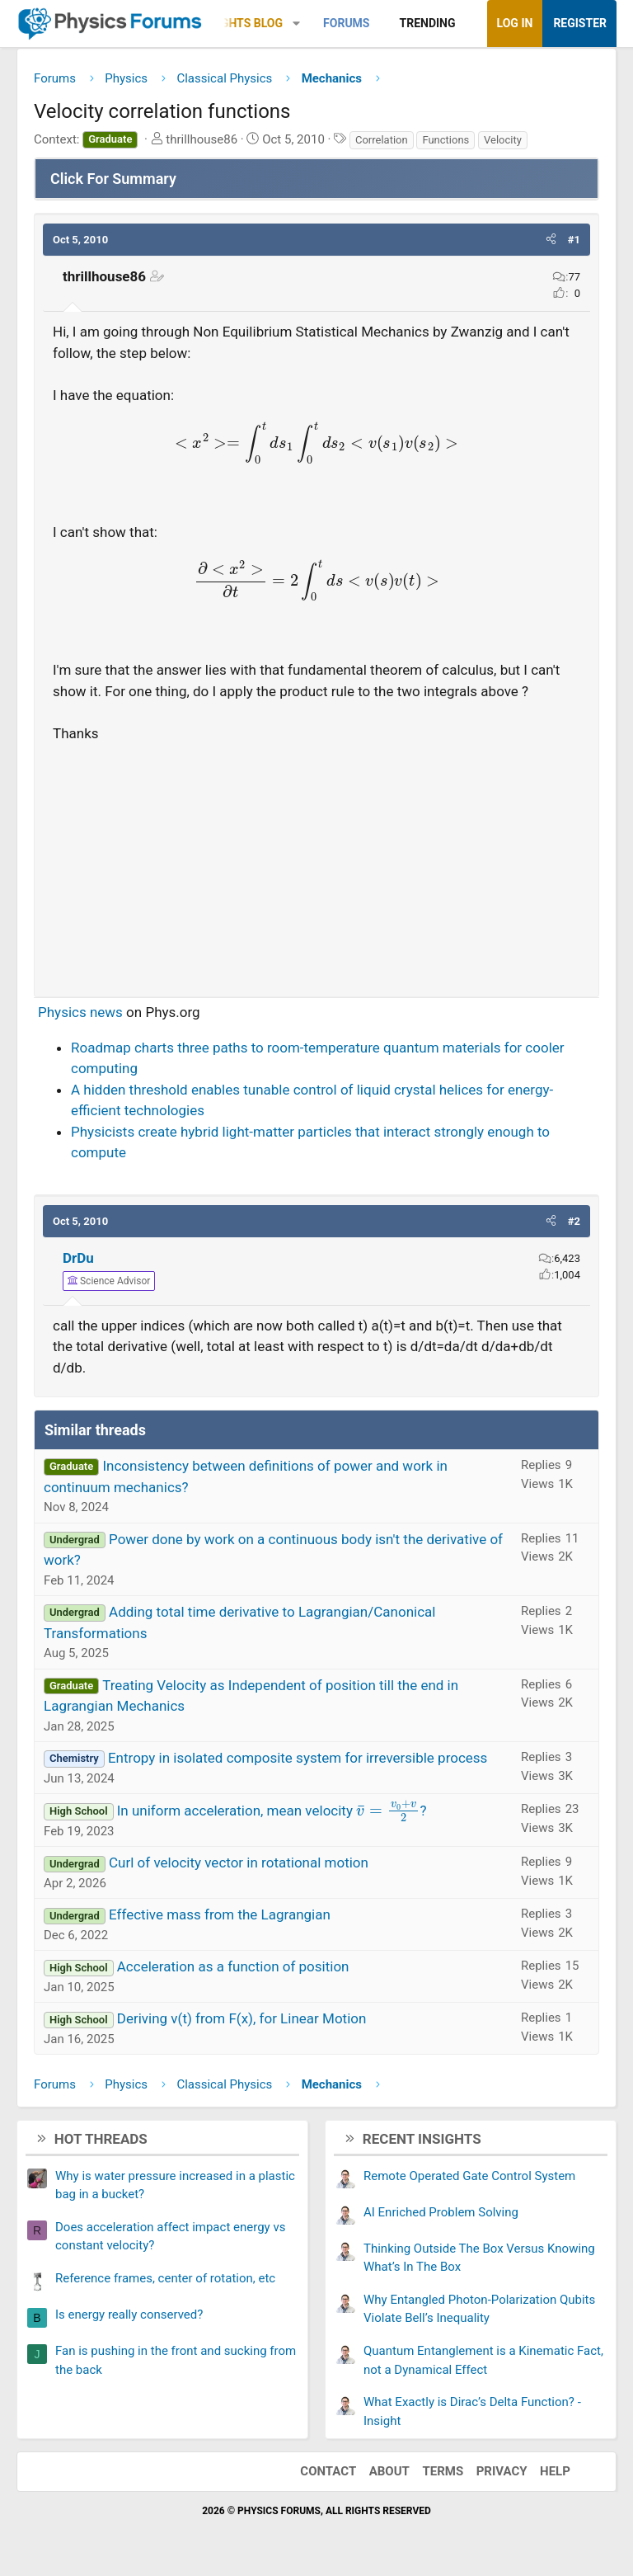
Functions (445, 140)
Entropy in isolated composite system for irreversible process (297, 1758)
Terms (442, 2471)
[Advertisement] (316, 862)
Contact (328, 2471)
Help (555, 2471)
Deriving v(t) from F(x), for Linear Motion (242, 2018)
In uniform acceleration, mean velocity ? (272, 1810)
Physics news (80, 1012)
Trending (428, 23)
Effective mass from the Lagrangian (220, 1914)
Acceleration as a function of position (233, 1966)
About (389, 2471)
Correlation (381, 140)
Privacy (502, 2471)
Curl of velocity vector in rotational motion (238, 1862)
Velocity (503, 140)
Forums (346, 23)
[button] (296, 23)
